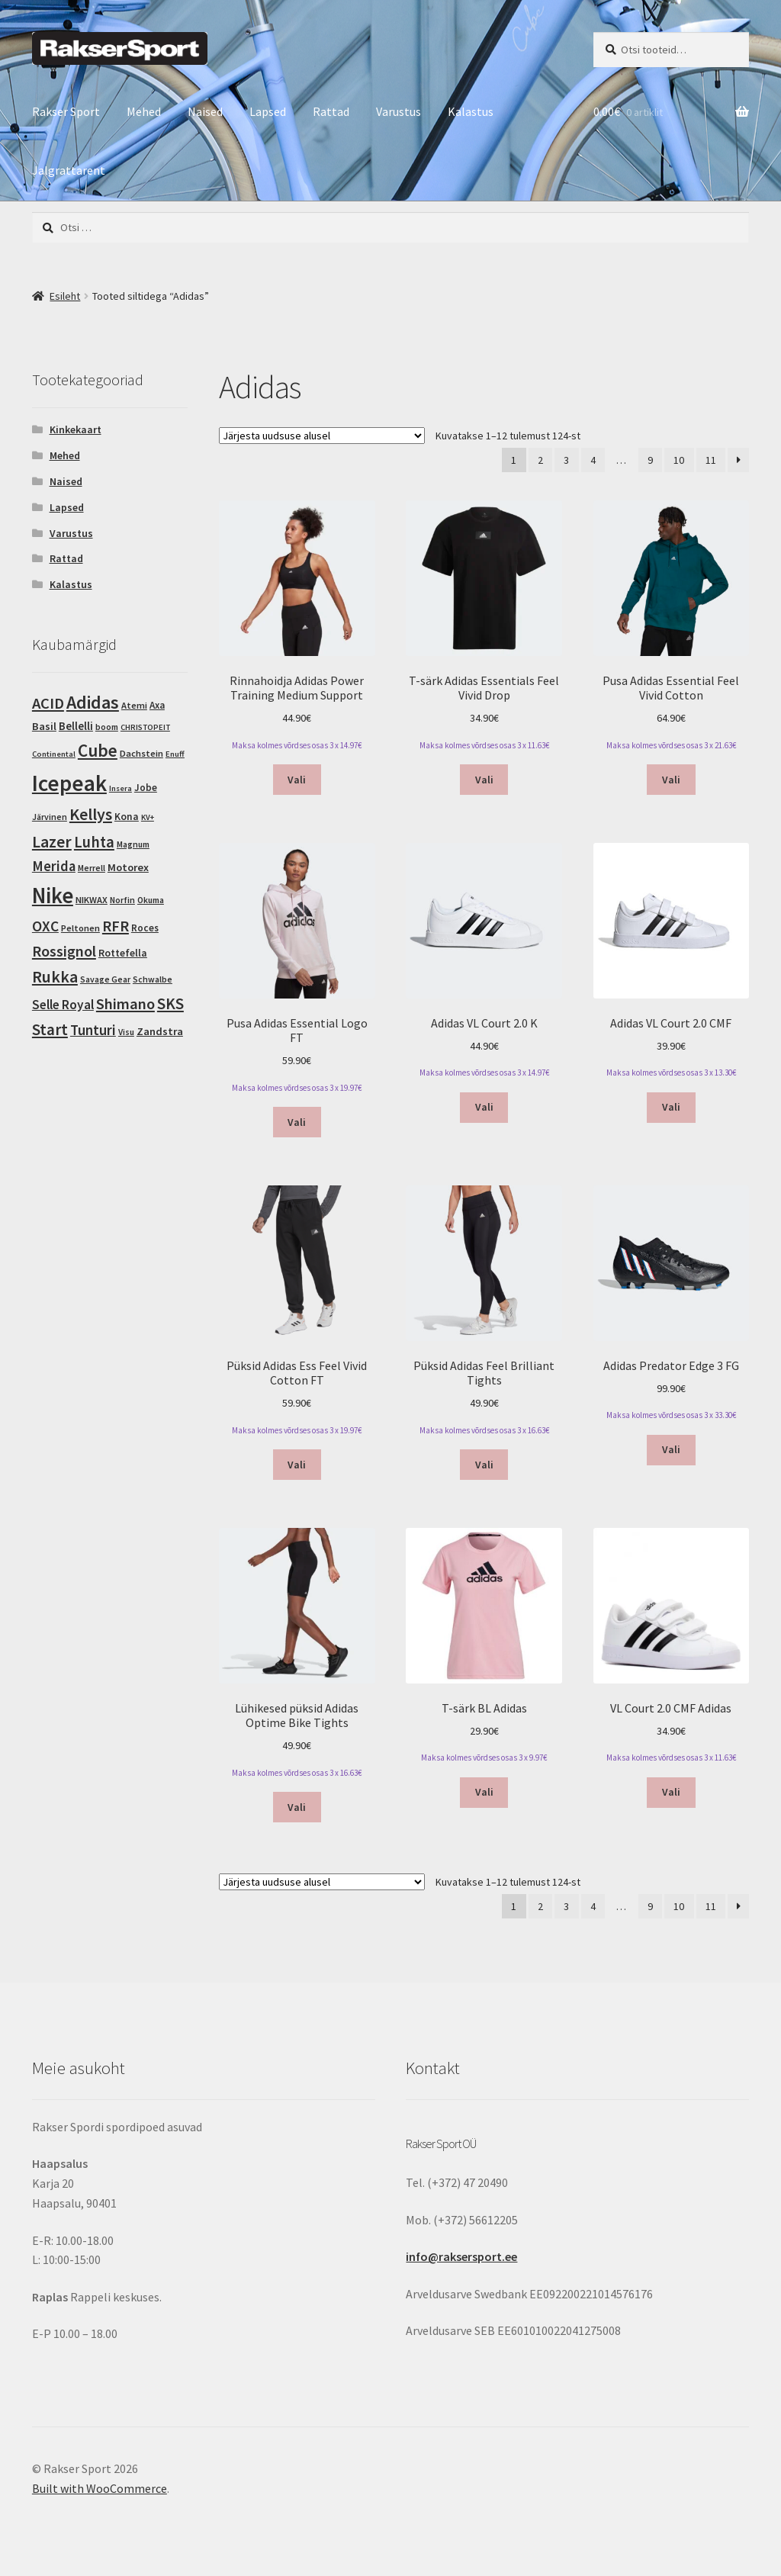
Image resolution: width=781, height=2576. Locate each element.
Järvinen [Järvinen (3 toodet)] (49, 817)
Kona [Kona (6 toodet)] (126, 816)
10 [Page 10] (678, 460)
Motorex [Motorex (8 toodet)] (128, 867)
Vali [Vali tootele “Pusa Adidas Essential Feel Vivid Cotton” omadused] (671, 779)
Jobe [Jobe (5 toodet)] (145, 787)
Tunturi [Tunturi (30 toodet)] (93, 1030)
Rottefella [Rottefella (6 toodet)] (122, 953)
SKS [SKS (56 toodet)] (170, 1003)
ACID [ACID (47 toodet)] (48, 703)
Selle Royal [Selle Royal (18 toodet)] (63, 1004)
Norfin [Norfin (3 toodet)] (122, 900)
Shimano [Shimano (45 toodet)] (125, 1004)
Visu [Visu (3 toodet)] (126, 1032)
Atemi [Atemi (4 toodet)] (134, 705)
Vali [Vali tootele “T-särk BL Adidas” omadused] (484, 1792)
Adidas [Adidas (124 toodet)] (92, 702)
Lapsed (267, 111)
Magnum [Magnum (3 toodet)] (133, 844)
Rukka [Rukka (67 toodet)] (55, 976)
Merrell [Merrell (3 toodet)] (91, 868)
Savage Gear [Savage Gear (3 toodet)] (105, 979)
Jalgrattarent (68, 170)
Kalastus (470, 111)
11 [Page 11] (710, 460)
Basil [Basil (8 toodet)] (44, 726)
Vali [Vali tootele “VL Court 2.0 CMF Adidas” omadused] (671, 1792)
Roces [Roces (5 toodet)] (145, 927)
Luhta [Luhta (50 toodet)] (94, 842)
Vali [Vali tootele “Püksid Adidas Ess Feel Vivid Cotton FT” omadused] (297, 1464)
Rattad (331, 111)
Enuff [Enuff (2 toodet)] (175, 754)
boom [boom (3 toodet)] (106, 727)
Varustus (398, 111)
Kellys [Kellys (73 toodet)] (90, 814)
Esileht (65, 296)
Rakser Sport (66, 111)
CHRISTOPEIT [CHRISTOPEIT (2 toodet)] (145, 727)
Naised (205, 111)
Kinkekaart (75, 429)
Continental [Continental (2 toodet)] (54, 754)
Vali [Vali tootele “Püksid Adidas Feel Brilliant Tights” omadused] (484, 1464)
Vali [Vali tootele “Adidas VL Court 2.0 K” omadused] (484, 1107)
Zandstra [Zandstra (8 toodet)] (160, 1031)
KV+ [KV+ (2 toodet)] (147, 817)
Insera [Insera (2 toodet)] (120, 788)
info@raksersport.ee (461, 2256)
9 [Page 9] (650, 460)
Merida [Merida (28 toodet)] (54, 866)
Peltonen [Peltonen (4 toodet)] (80, 928)
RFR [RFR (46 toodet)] (115, 926)
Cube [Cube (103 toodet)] (97, 750)
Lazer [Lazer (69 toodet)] (52, 841)
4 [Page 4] (593, 460)
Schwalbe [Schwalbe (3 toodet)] (152, 979)
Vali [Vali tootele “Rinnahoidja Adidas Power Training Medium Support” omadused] (297, 779)
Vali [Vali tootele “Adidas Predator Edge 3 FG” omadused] (671, 1449)
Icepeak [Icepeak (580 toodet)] (69, 783)
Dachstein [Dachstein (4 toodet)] (141, 753)
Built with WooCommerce (99, 2488)
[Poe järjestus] (322, 435)
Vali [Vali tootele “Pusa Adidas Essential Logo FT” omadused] (297, 1122)
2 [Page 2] (540, 460)
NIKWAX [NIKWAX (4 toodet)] (92, 899)
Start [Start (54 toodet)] (50, 1029)
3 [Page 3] (566, 460)
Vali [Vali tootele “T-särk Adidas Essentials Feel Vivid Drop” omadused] (484, 779)
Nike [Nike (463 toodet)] (52, 895)
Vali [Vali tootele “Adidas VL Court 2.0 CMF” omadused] (671, 1107)
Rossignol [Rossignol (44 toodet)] (64, 951)
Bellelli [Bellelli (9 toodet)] (76, 726)
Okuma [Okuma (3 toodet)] (150, 900)
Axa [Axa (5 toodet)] (157, 705)
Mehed (144, 111)
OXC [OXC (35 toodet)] (45, 926)
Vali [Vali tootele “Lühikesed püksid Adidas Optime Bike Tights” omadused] (297, 1807)
